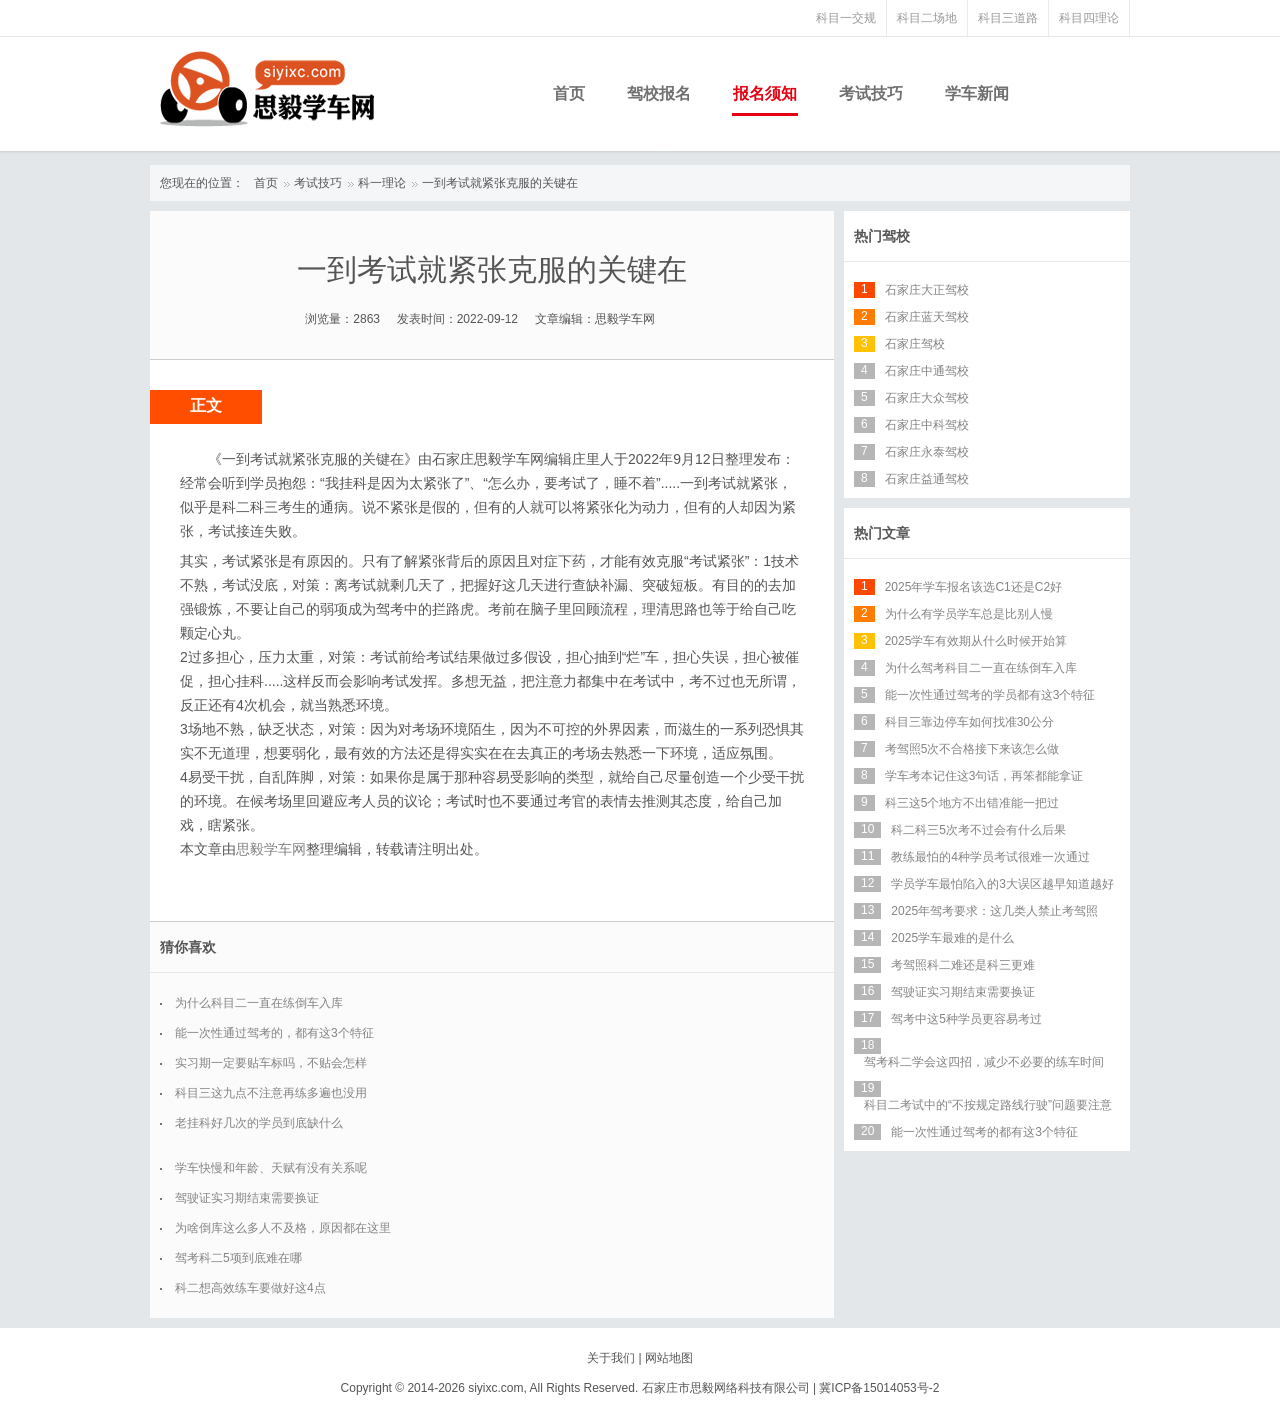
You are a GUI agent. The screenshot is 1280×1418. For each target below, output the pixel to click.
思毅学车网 (271, 849)
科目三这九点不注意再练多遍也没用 (271, 1093)
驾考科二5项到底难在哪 (238, 1258)
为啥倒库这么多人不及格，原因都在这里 (283, 1228)
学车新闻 (977, 93)
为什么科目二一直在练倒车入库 (259, 1003)
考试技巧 (871, 93)
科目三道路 (1008, 18)
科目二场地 (927, 18)
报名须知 (765, 93)
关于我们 (611, 1358)
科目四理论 (1089, 18)
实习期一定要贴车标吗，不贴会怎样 (271, 1063)
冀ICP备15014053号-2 (879, 1388)
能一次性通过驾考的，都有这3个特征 (274, 1033)
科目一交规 (846, 18)
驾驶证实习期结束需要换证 (247, 1198)
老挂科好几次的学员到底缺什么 (259, 1123)
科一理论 (382, 183)
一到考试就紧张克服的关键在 (500, 183)
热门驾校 (882, 236)
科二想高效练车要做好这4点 (250, 1288)
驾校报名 (659, 93)
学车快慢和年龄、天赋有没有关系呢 (271, 1168)
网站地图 (669, 1358)
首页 (569, 93)
